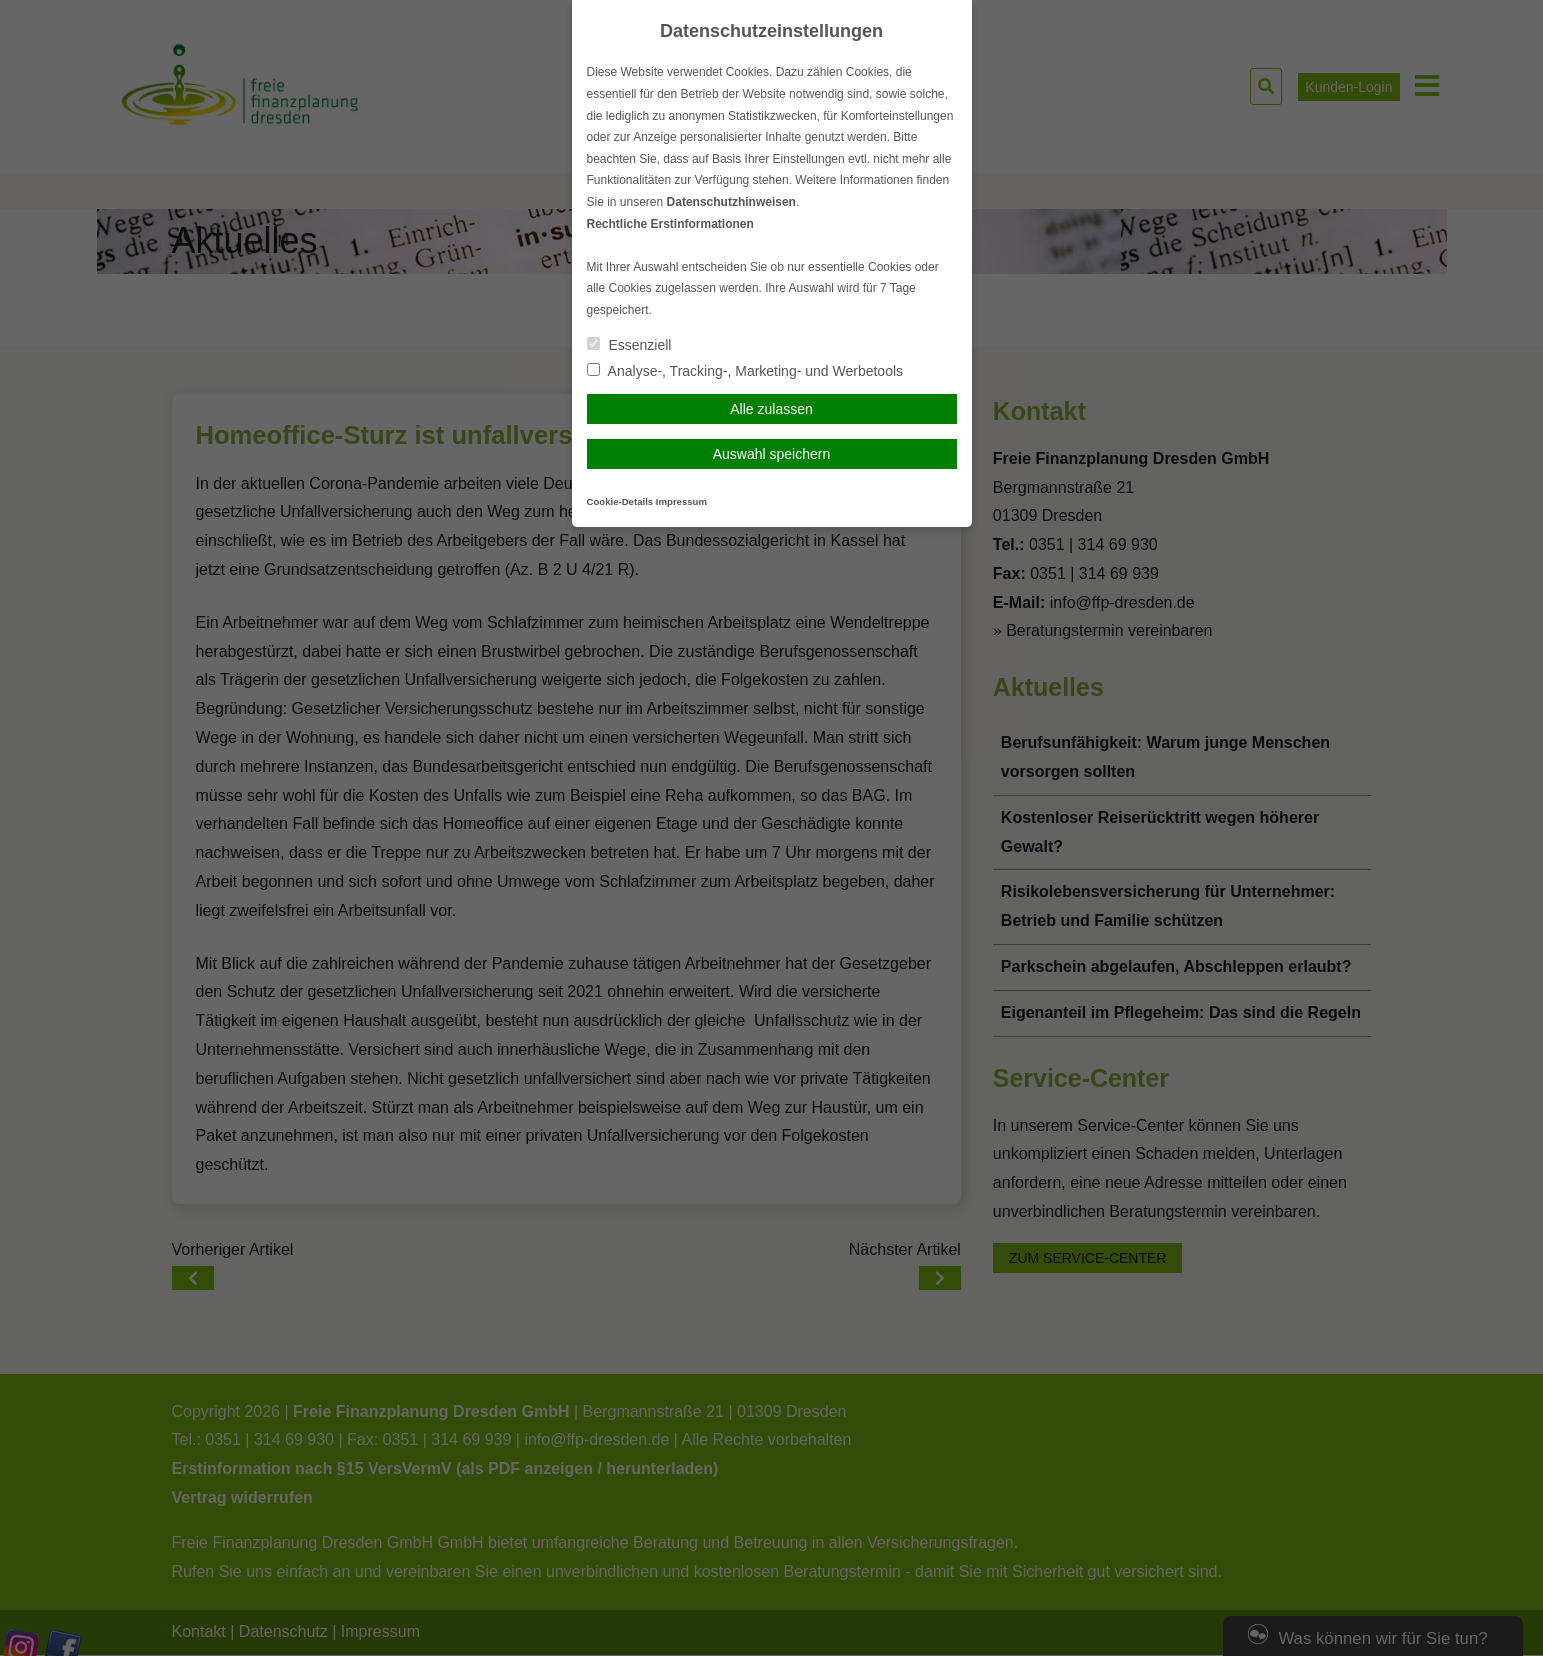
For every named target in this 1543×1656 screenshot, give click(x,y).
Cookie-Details (620, 501)
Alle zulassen (771, 409)
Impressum (681, 501)
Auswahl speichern (772, 454)
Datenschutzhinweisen (731, 202)
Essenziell (629, 345)
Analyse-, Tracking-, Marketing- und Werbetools (745, 371)
